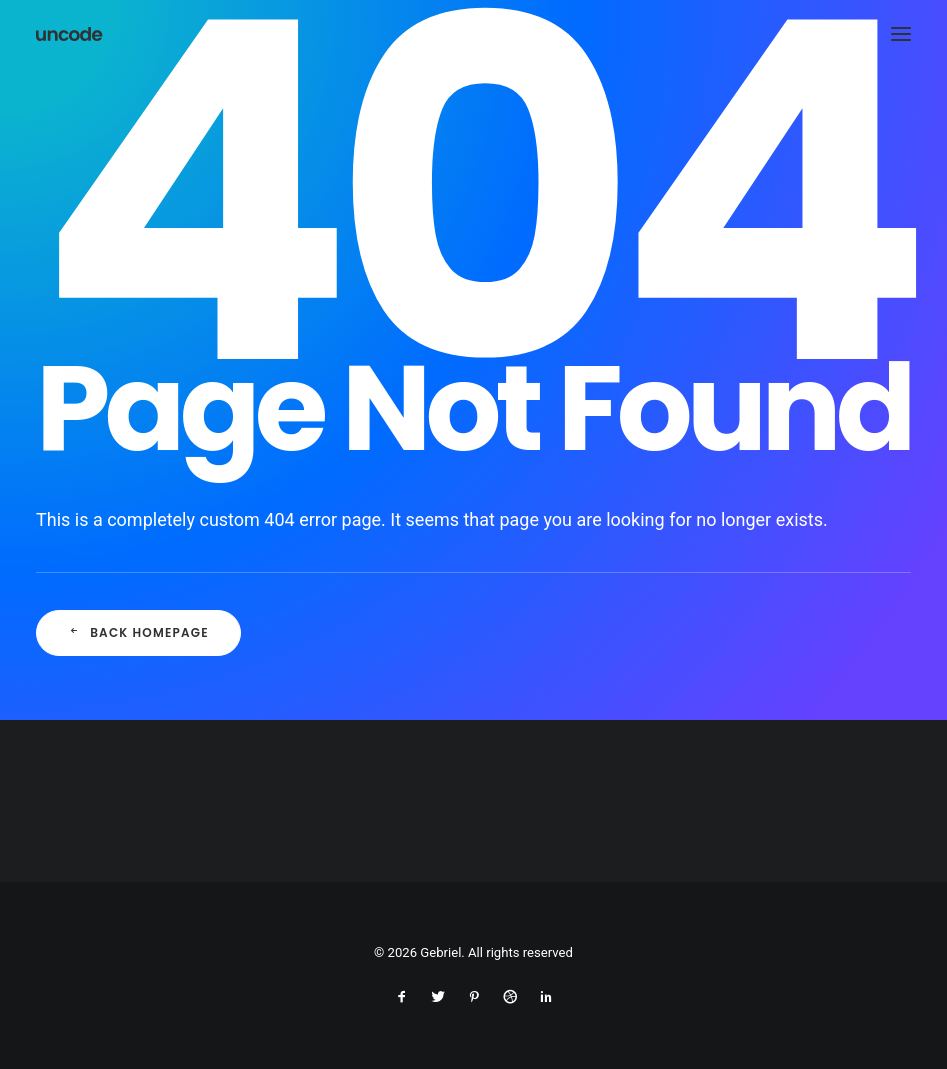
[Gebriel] (70, 34)
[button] (901, 34)
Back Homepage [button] (138, 632)
